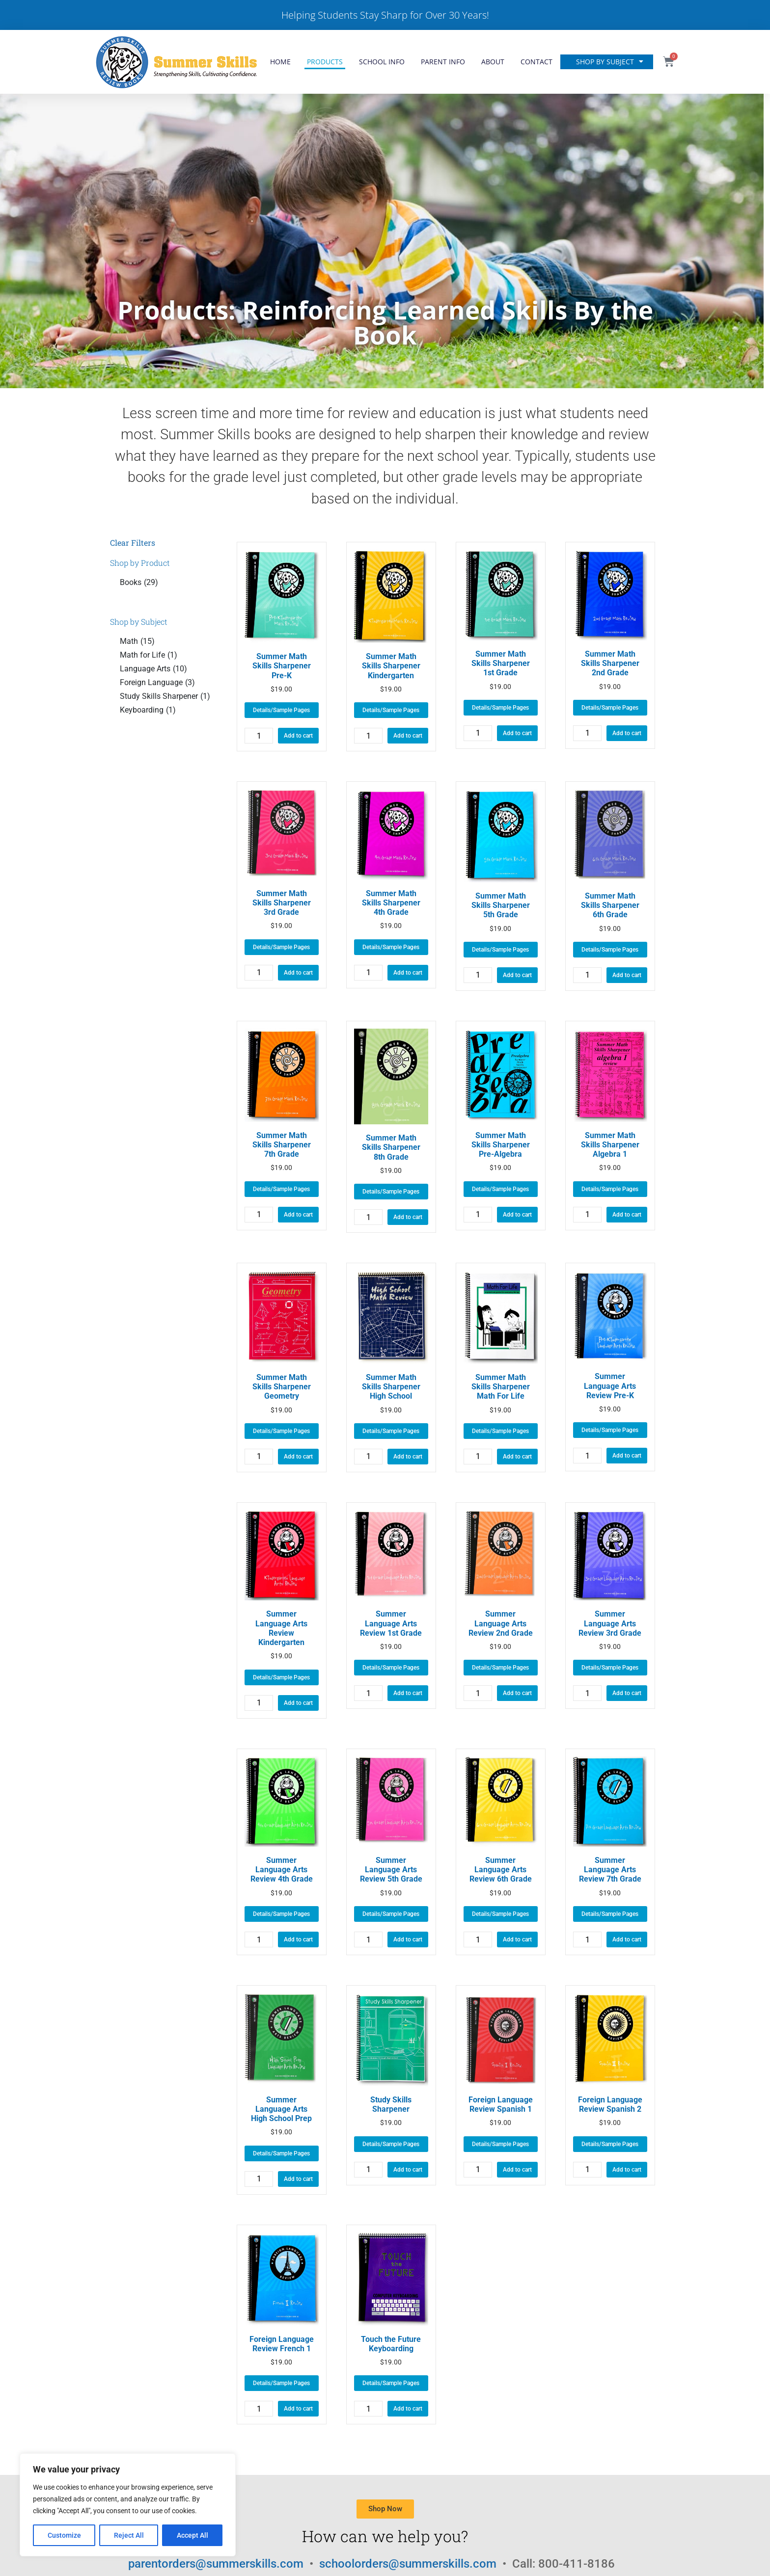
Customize (64, 2535)
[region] (128, 2504)
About (492, 61)
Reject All (129, 2535)
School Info (382, 61)
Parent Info (443, 61)
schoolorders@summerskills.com (409, 2564)
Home (280, 61)
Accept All (192, 2535)
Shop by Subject (609, 61)
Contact (536, 61)
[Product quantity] (259, 736)
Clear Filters (132, 542)
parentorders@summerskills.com (217, 2564)
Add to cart (298, 735)
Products (325, 61)
